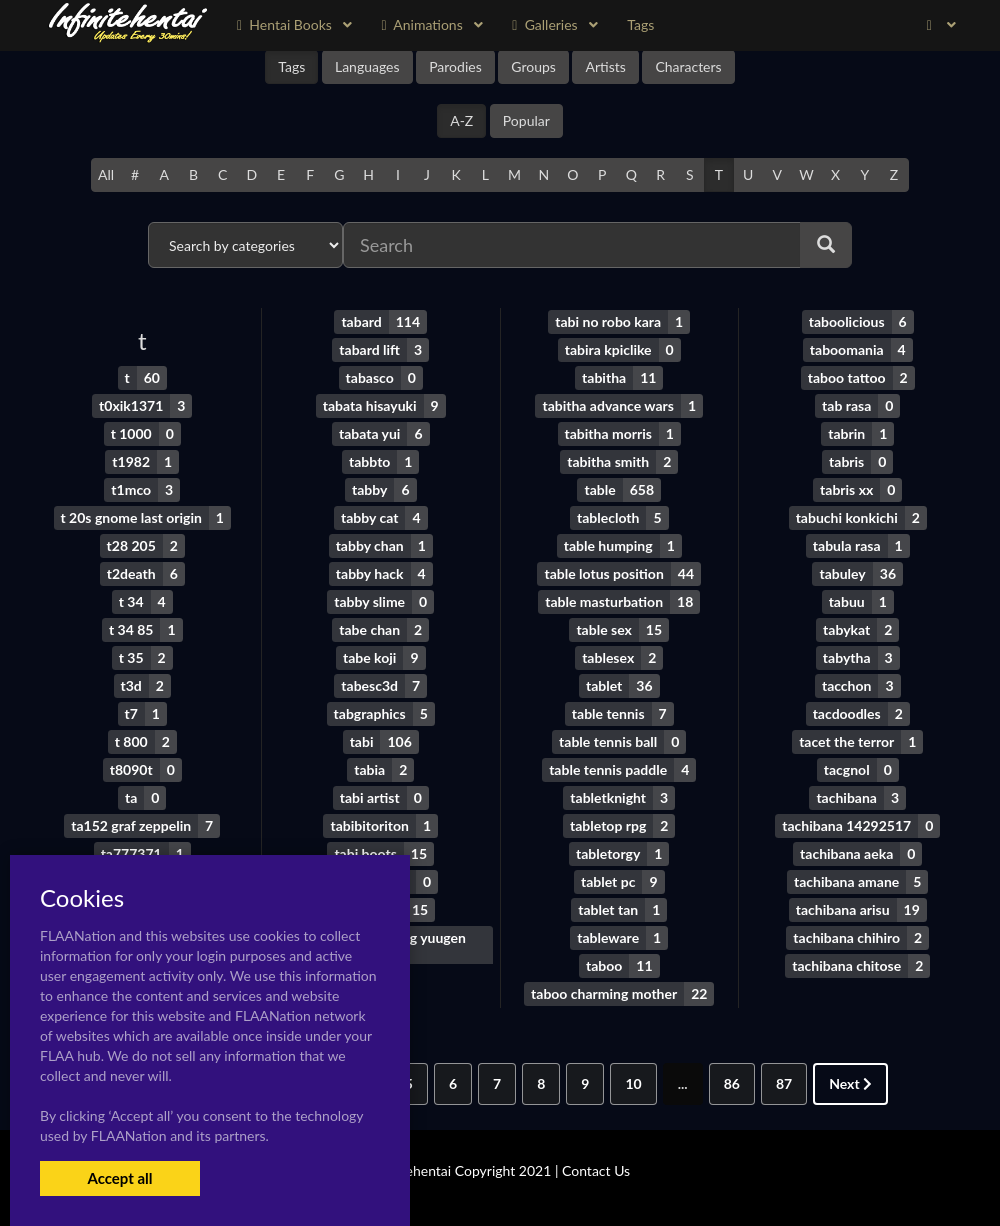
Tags (291, 66)
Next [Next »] (850, 1083)
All (106, 174)
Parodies (455, 66)
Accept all (119, 1178)
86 (732, 1083)
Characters (688, 66)
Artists (605, 66)
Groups (533, 66)
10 (633, 1083)
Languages (367, 66)
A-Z (461, 120)
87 (784, 1083)
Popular (526, 120)
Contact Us (596, 1170)
